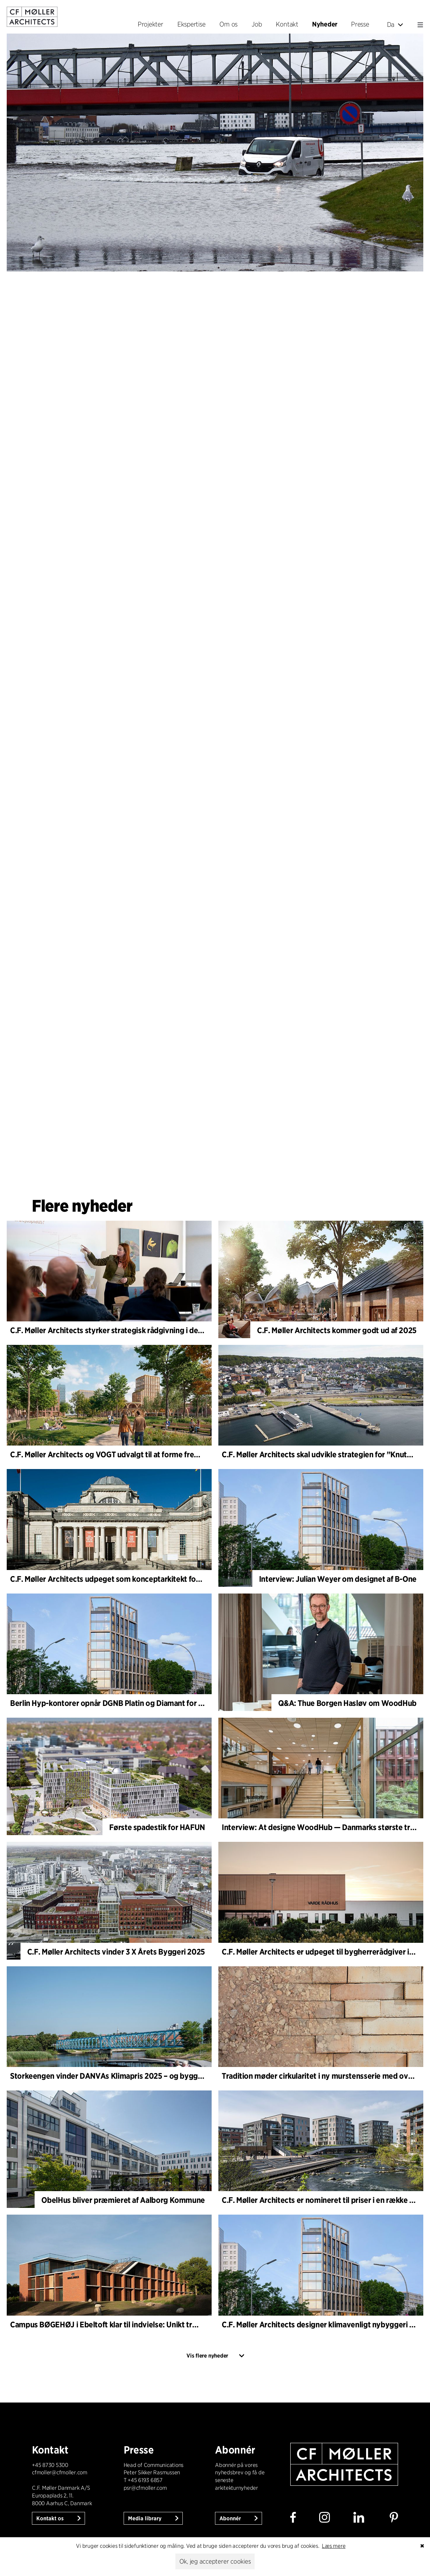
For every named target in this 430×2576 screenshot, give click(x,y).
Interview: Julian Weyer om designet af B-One (338, 1579)
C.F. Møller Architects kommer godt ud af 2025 (337, 1330)
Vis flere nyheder (207, 2356)
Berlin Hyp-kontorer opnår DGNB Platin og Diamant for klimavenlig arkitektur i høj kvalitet (163, 1703)
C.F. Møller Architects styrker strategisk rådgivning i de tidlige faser (125, 1330)
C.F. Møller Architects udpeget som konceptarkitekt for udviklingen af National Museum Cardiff (172, 1579)
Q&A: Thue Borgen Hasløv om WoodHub (347, 1703)
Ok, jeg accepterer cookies (215, 2561)
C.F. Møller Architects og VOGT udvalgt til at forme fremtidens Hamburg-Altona (145, 1454)
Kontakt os (50, 2518)
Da (395, 24)
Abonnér (230, 2518)
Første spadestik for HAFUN (157, 1827)
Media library (145, 2518)
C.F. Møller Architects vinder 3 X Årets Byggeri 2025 (116, 1952)
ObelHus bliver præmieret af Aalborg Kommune (123, 2200)
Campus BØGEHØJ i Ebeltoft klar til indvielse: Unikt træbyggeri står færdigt (139, 2324)
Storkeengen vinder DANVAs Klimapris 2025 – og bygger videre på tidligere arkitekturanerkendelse (180, 2076)
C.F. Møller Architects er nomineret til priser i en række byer (323, 2200)
